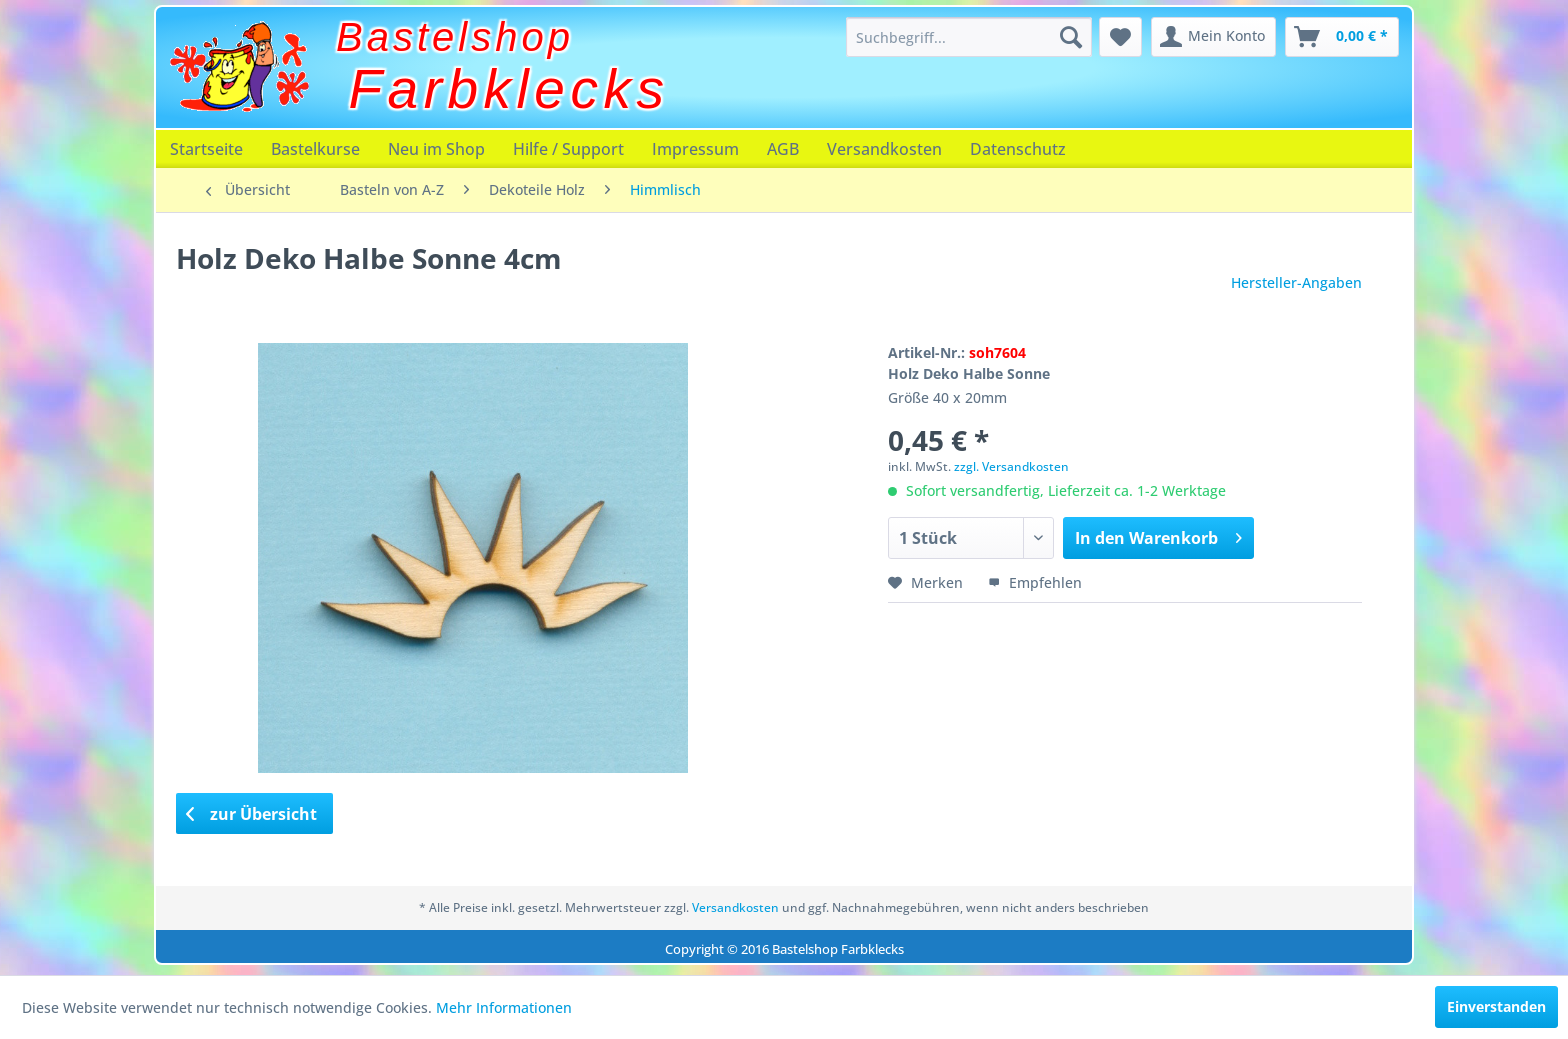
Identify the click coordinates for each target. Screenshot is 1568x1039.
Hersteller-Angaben (1296, 282)
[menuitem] (969, 37)
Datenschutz (1018, 149)
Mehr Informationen (504, 1007)
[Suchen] (1071, 37)
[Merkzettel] (1120, 37)
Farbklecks (509, 89)
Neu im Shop (436, 149)
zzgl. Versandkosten (1011, 466)
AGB (783, 149)
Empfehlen (1035, 582)
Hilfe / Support (568, 149)
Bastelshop (455, 37)
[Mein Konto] (1213, 37)
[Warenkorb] (1342, 37)
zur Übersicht (252, 814)
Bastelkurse (315, 149)
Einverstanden (1496, 1006)
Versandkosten (884, 149)
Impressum (695, 149)
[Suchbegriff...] (969, 37)
